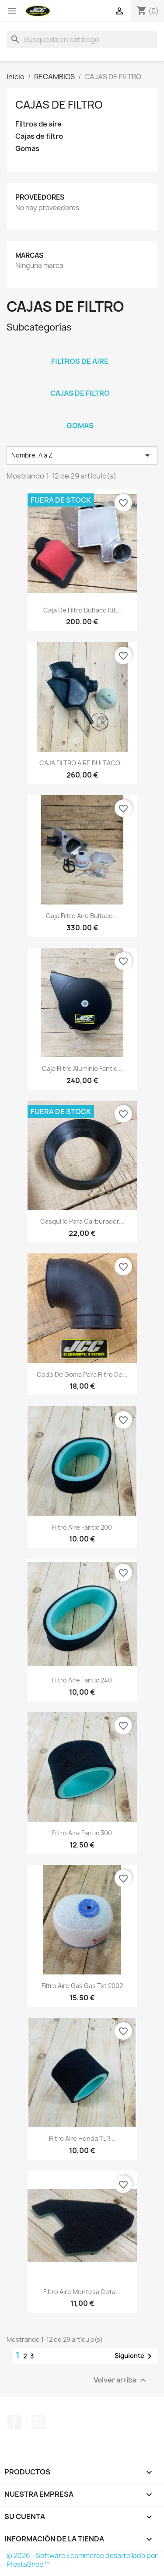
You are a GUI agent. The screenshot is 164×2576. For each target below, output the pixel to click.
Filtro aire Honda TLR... (82, 2138)
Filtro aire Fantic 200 (82, 1527)
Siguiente (135, 2356)
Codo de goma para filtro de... (82, 1374)
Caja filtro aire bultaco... (82, 915)
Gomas (27, 148)
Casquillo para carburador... (82, 1221)
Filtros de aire (38, 124)
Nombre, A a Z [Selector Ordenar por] (82, 455)
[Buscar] (82, 39)
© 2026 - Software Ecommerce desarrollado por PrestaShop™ (82, 2560)
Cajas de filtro (39, 136)
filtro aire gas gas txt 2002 (82, 1985)
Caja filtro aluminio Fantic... (82, 1068)
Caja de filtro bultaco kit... (82, 610)
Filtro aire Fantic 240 (82, 1680)
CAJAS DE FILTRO (59, 104)
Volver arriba (121, 2380)
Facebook (14, 2422)
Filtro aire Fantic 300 (82, 1833)
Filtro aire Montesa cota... (82, 2291)
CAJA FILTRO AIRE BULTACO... (82, 763)
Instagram (38, 2422)
